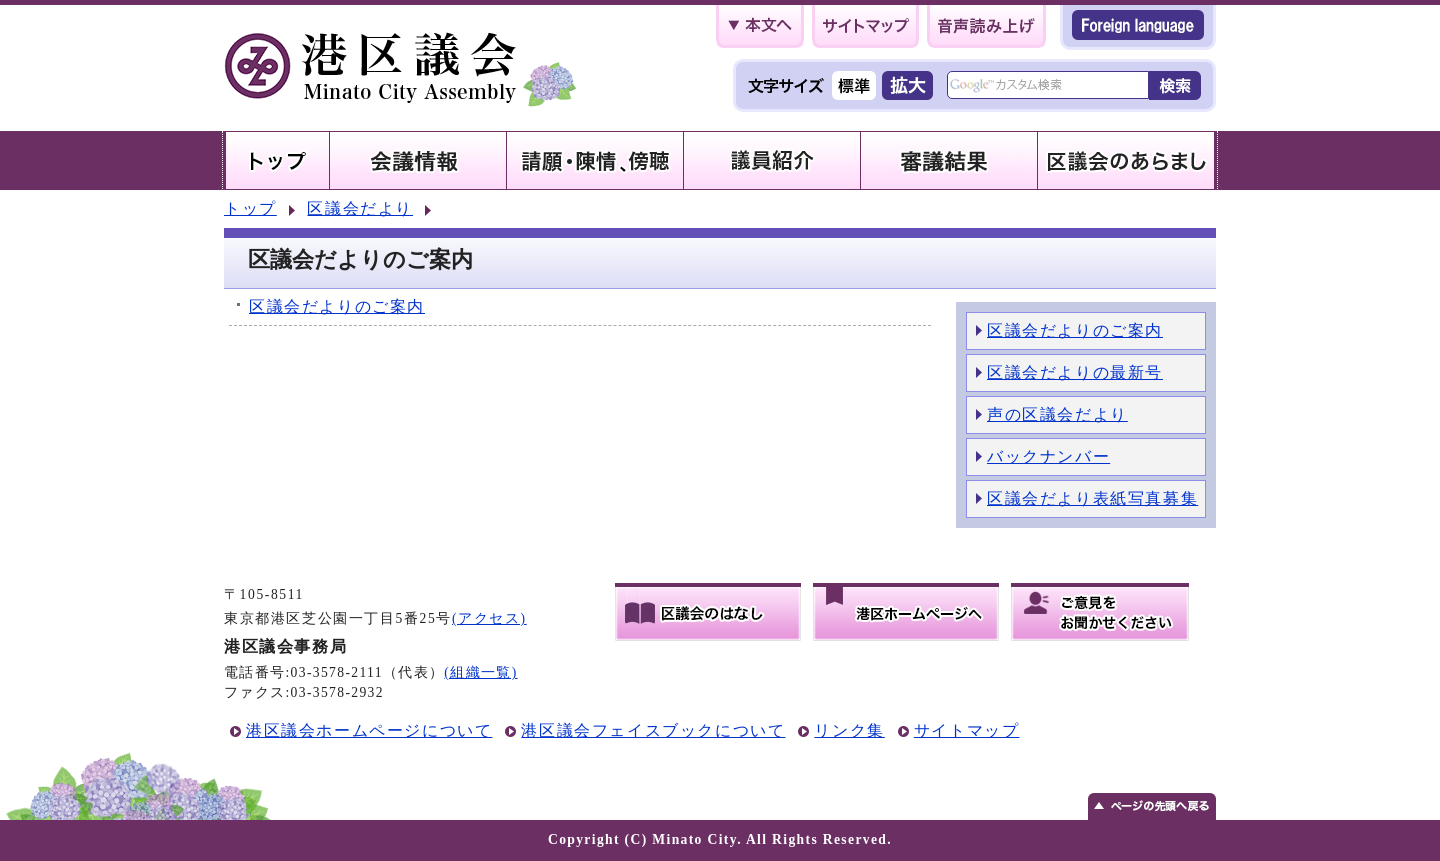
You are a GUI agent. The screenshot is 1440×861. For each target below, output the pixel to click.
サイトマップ (967, 730)
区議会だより (360, 208)
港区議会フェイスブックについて (653, 730)
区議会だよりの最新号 (1075, 372)
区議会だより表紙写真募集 (1092, 498)
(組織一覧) (480, 672)
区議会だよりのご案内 (337, 306)
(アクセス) (489, 618)
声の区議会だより (1057, 414)
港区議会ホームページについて (369, 730)
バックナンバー (1048, 456)
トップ (250, 208)
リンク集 (849, 730)
